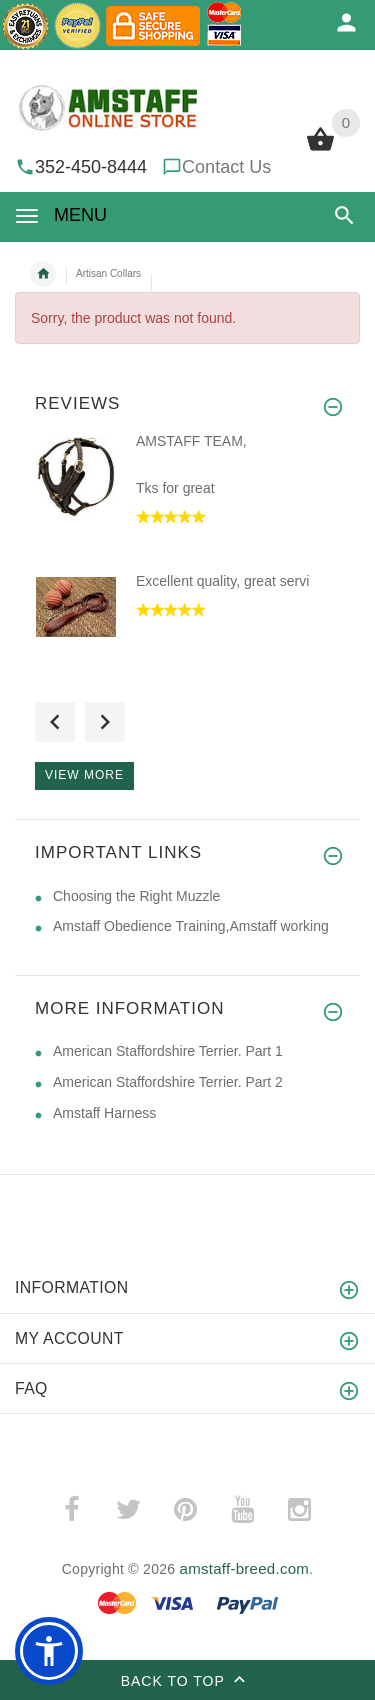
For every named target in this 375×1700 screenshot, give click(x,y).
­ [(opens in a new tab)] (71, 1510)
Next (105, 722)
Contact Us (226, 167)
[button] (344, 215)
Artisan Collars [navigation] (108, 273)
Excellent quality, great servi (222, 581)
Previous (55, 722)
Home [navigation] (43, 274)
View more (84, 775)
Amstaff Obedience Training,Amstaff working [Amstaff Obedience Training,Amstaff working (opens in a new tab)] (191, 926)
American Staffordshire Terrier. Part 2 (168, 1082)
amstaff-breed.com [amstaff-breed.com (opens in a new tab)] (245, 1568)
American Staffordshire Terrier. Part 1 (168, 1051)
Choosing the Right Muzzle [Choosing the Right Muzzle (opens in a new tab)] (136, 896)
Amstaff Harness (104, 1113)
